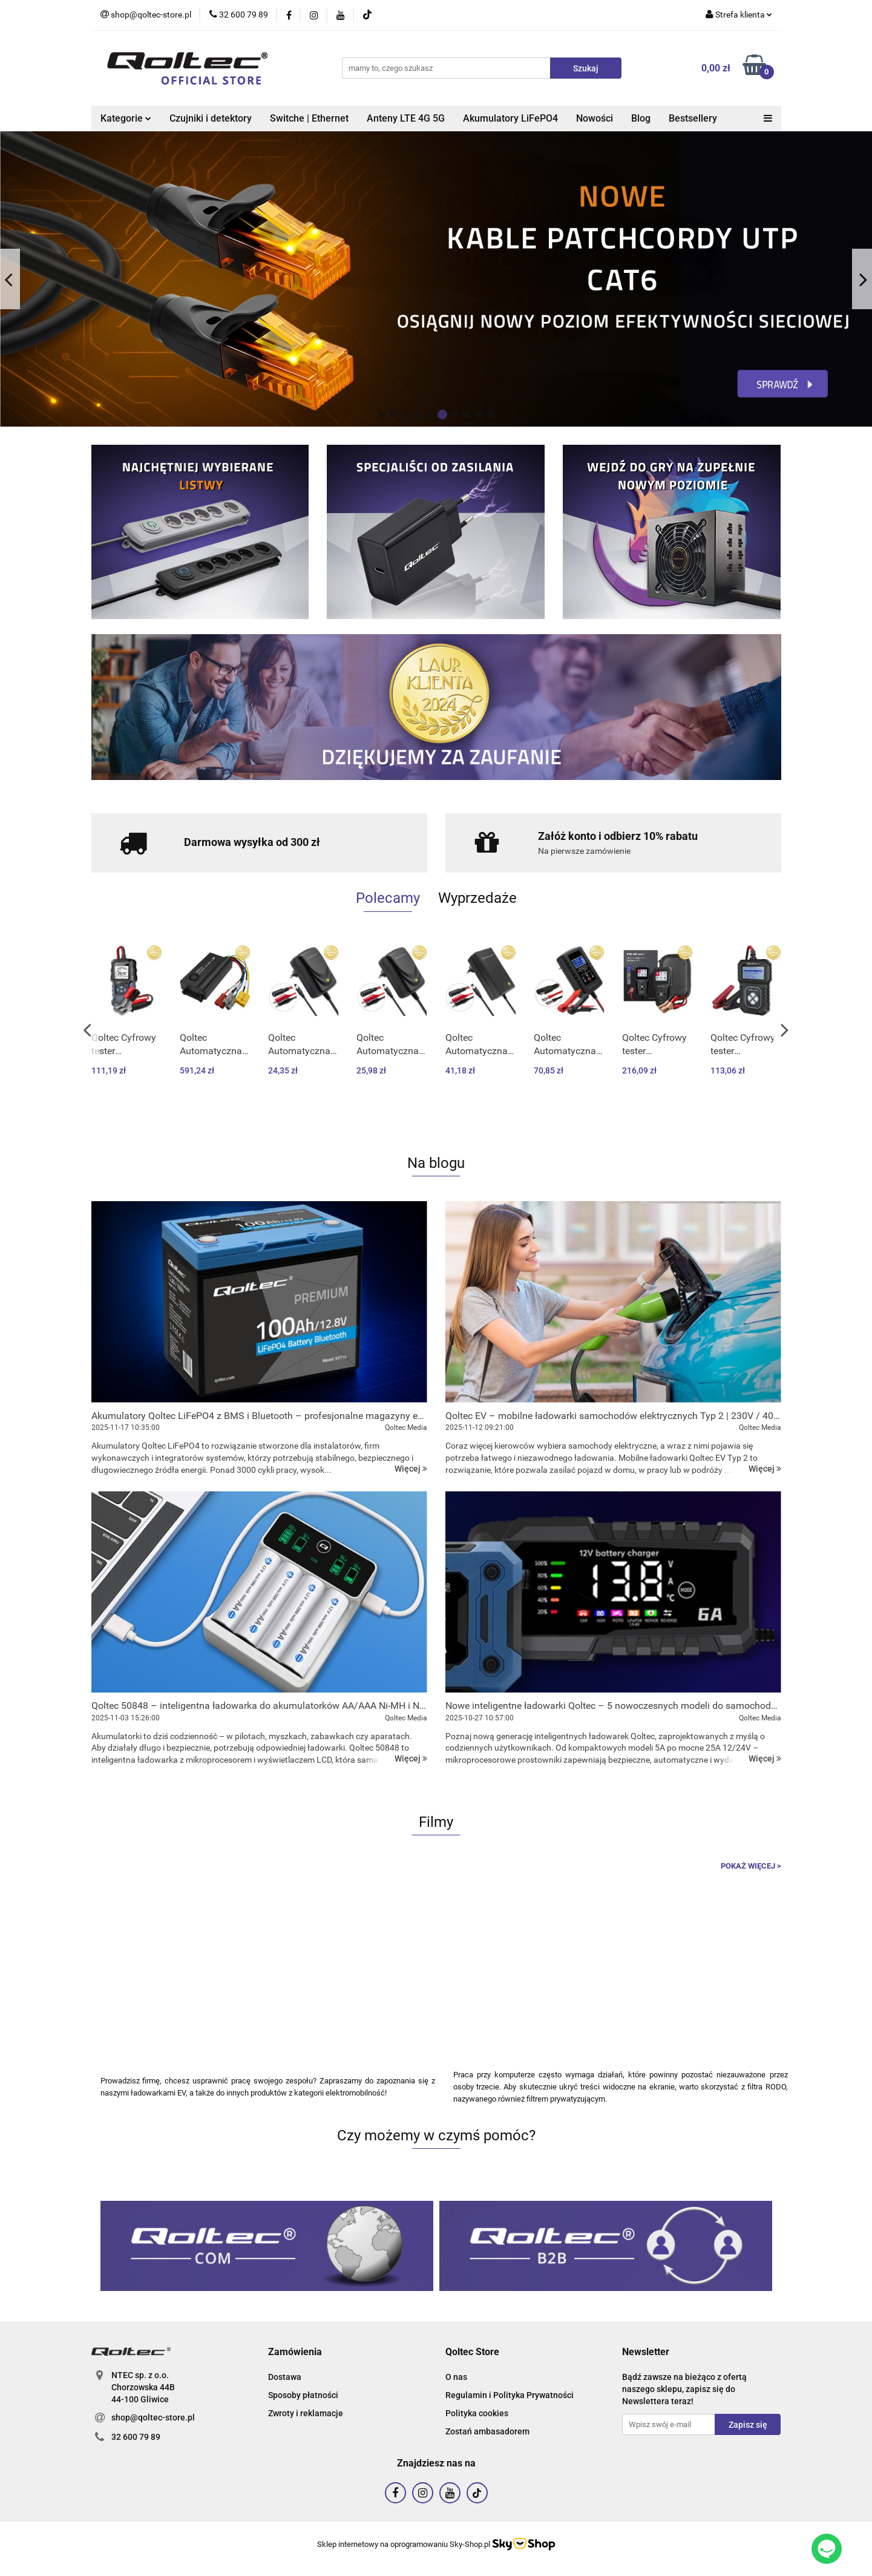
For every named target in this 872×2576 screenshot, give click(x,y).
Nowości (594, 118)
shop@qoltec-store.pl (153, 2417)
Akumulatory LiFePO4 (510, 118)
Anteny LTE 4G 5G (406, 118)
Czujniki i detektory (210, 118)
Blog (641, 118)
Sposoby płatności (303, 2395)
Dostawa (284, 2377)
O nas (456, 2377)
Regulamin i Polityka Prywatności (509, 2395)
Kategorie (125, 118)
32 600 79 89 (135, 2437)
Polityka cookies (476, 2413)
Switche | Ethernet (309, 118)
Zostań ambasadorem (487, 2431)
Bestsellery (693, 118)
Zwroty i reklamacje (305, 2413)
